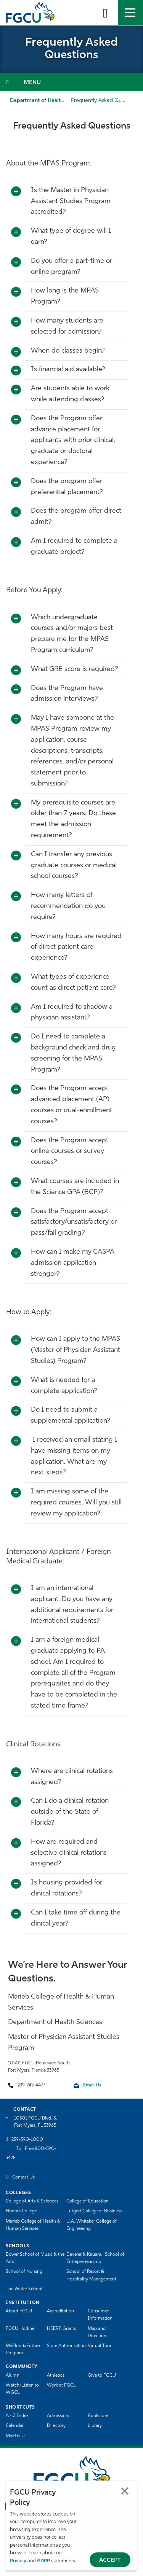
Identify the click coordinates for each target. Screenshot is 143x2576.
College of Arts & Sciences (32, 2201)
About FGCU (19, 2311)
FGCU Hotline (20, 2328)
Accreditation (60, 2311)
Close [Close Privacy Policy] (125, 2491)
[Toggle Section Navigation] (71, 82)
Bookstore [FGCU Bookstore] (98, 2416)
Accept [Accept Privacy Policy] (110, 2560)
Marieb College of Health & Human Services (33, 2225)
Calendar (15, 2425)
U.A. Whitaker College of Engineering (91, 2225)
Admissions (58, 2416)
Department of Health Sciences (48, 100)
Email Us (92, 2085)
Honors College (21, 2211)
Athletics (55, 2375)
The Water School (24, 2289)
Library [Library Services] (95, 2425)
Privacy (18, 2561)
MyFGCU (15, 2436)
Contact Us (23, 2177)
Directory (56, 2425)
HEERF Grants (61, 2328)
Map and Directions (98, 2332)
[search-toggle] (105, 12)
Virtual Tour (99, 2346)
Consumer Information (100, 2315)
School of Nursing (24, 2271)
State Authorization (66, 2346)
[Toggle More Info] (16, 191)
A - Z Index (17, 2416)
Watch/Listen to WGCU (22, 2389)
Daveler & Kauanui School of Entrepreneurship (95, 2258)
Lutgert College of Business (94, 2211)
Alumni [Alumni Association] (13, 2375)
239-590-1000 (27, 2139)
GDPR (43, 2561)
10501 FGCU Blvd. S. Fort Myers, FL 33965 (35, 2122)
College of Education (87, 2201)
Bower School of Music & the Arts (35, 2258)
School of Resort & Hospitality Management (91, 2275)
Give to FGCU (102, 2375)
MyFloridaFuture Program (23, 2349)
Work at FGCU (62, 2385)
